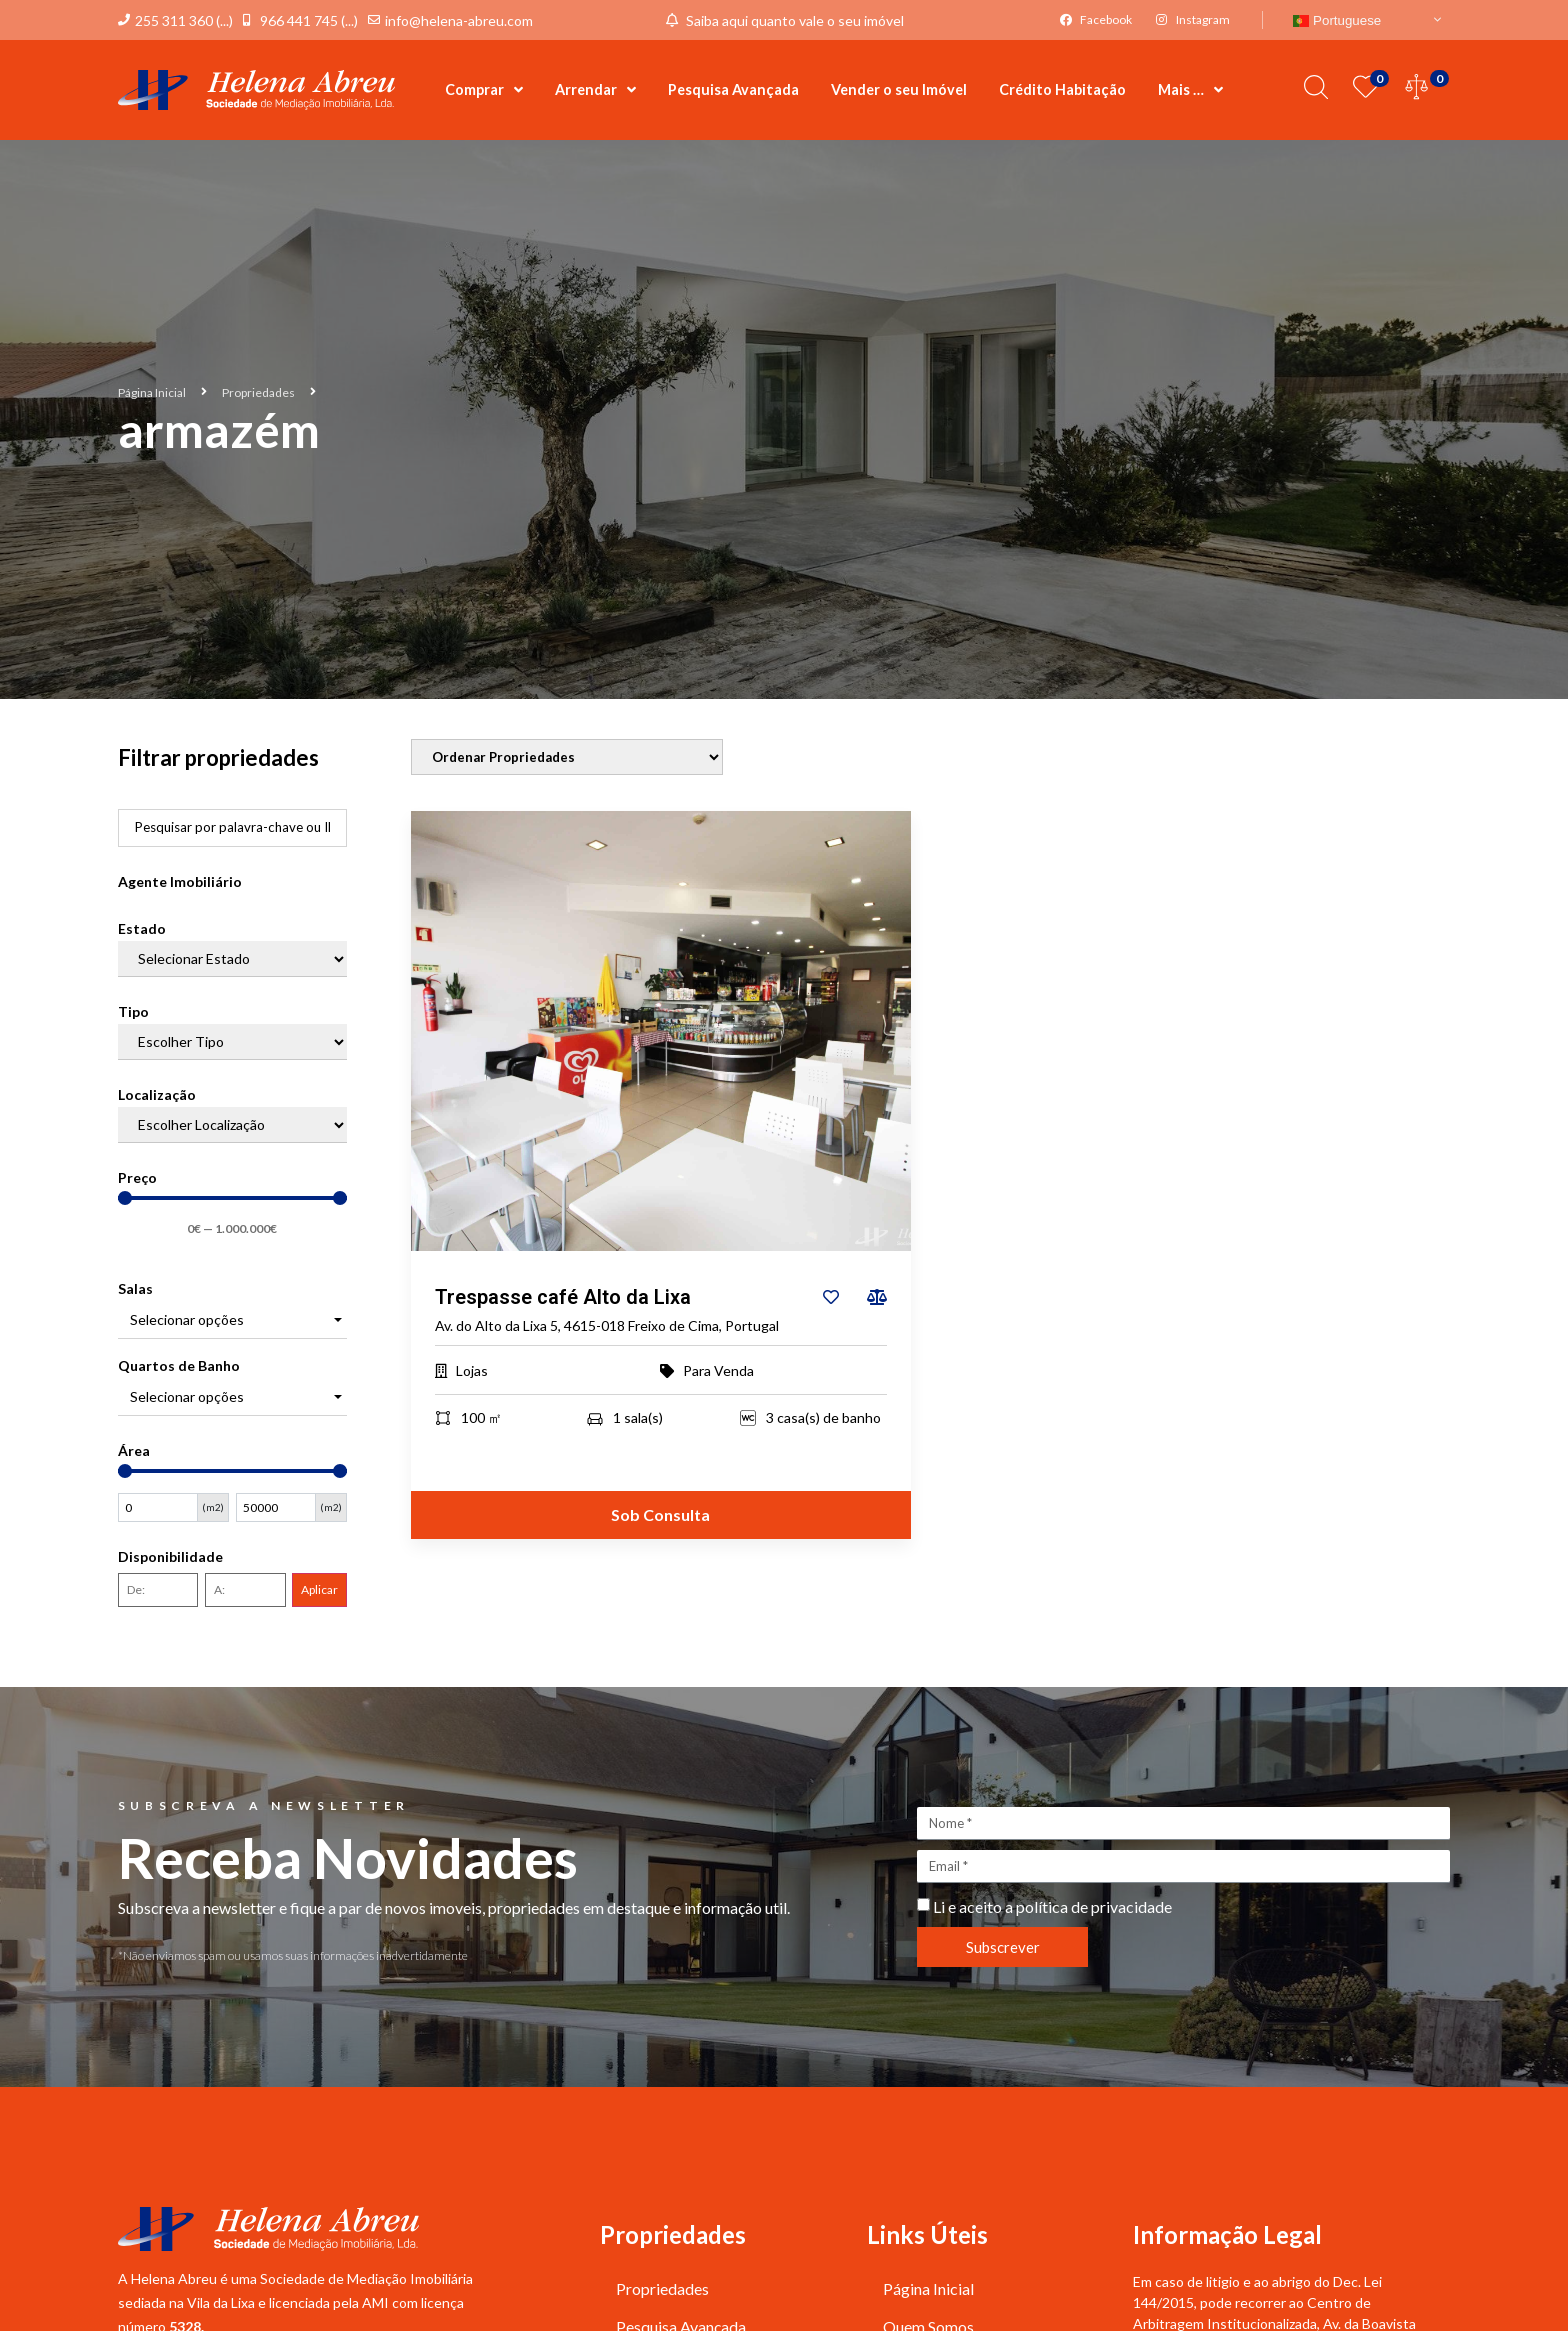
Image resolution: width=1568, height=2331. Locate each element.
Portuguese (1337, 20)
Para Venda (718, 1371)
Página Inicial (152, 392)
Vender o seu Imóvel (899, 89)
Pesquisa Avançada (733, 89)
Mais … (1190, 90)
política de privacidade (1094, 1907)
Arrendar (595, 90)
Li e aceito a (1052, 1907)
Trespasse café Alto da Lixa (563, 1298)
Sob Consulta (660, 1515)
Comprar (484, 90)
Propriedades (258, 392)
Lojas (472, 1371)
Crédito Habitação (1062, 89)
